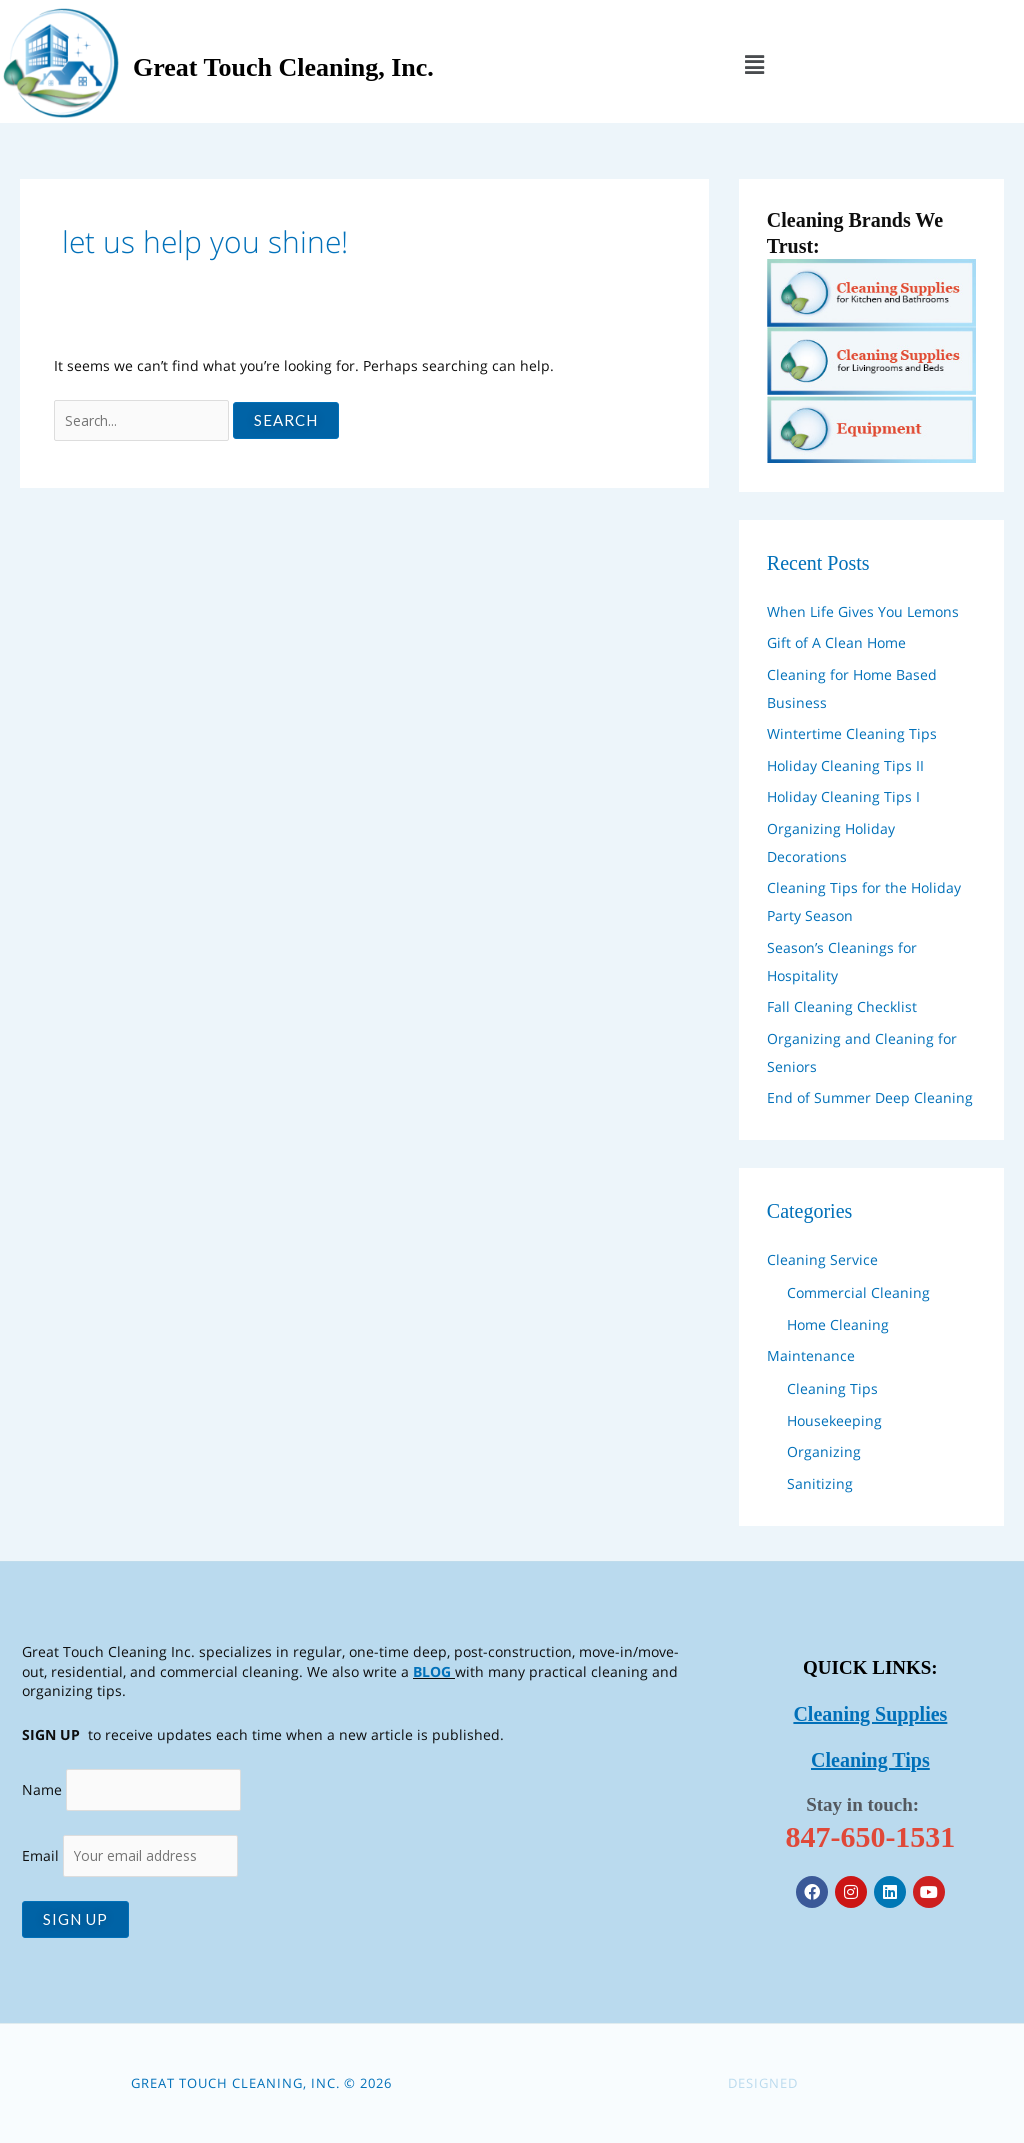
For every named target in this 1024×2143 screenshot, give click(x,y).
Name (42, 1787)
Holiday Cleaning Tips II (845, 763)
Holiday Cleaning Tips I (843, 794)
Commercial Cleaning (858, 1290)
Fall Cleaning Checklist (842, 1004)
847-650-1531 (870, 1835)
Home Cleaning (838, 1322)
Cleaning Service (822, 1257)
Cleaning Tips (832, 1386)
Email (132, 1855)
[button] (754, 64)
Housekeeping (834, 1418)
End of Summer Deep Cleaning (870, 1095)
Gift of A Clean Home (836, 640)
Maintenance (811, 1353)
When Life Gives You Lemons (863, 609)
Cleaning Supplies (870, 1713)
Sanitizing (820, 1481)
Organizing (824, 1449)
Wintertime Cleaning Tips (852, 731)
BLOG (432, 1668)
